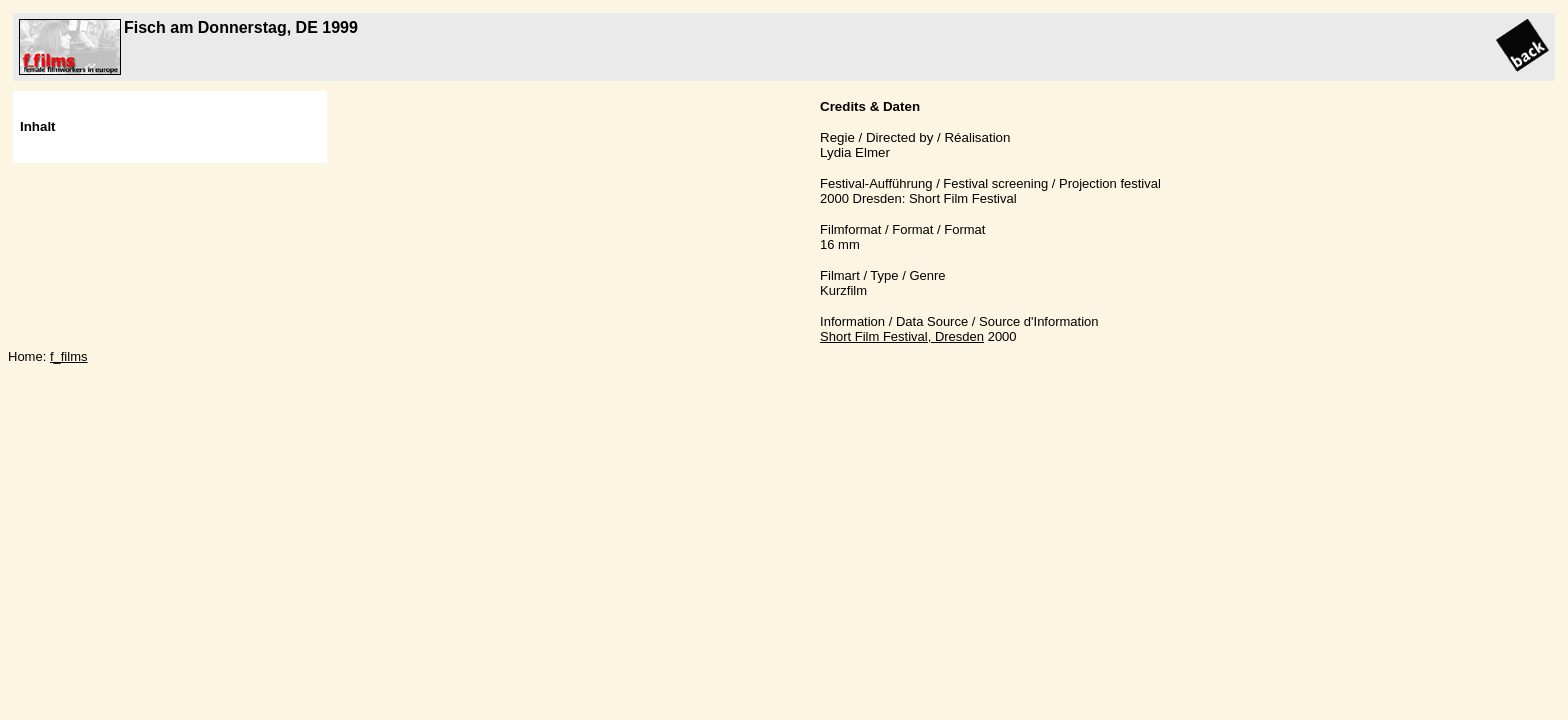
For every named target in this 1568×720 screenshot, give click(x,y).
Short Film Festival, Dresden (902, 336)
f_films (69, 356)
